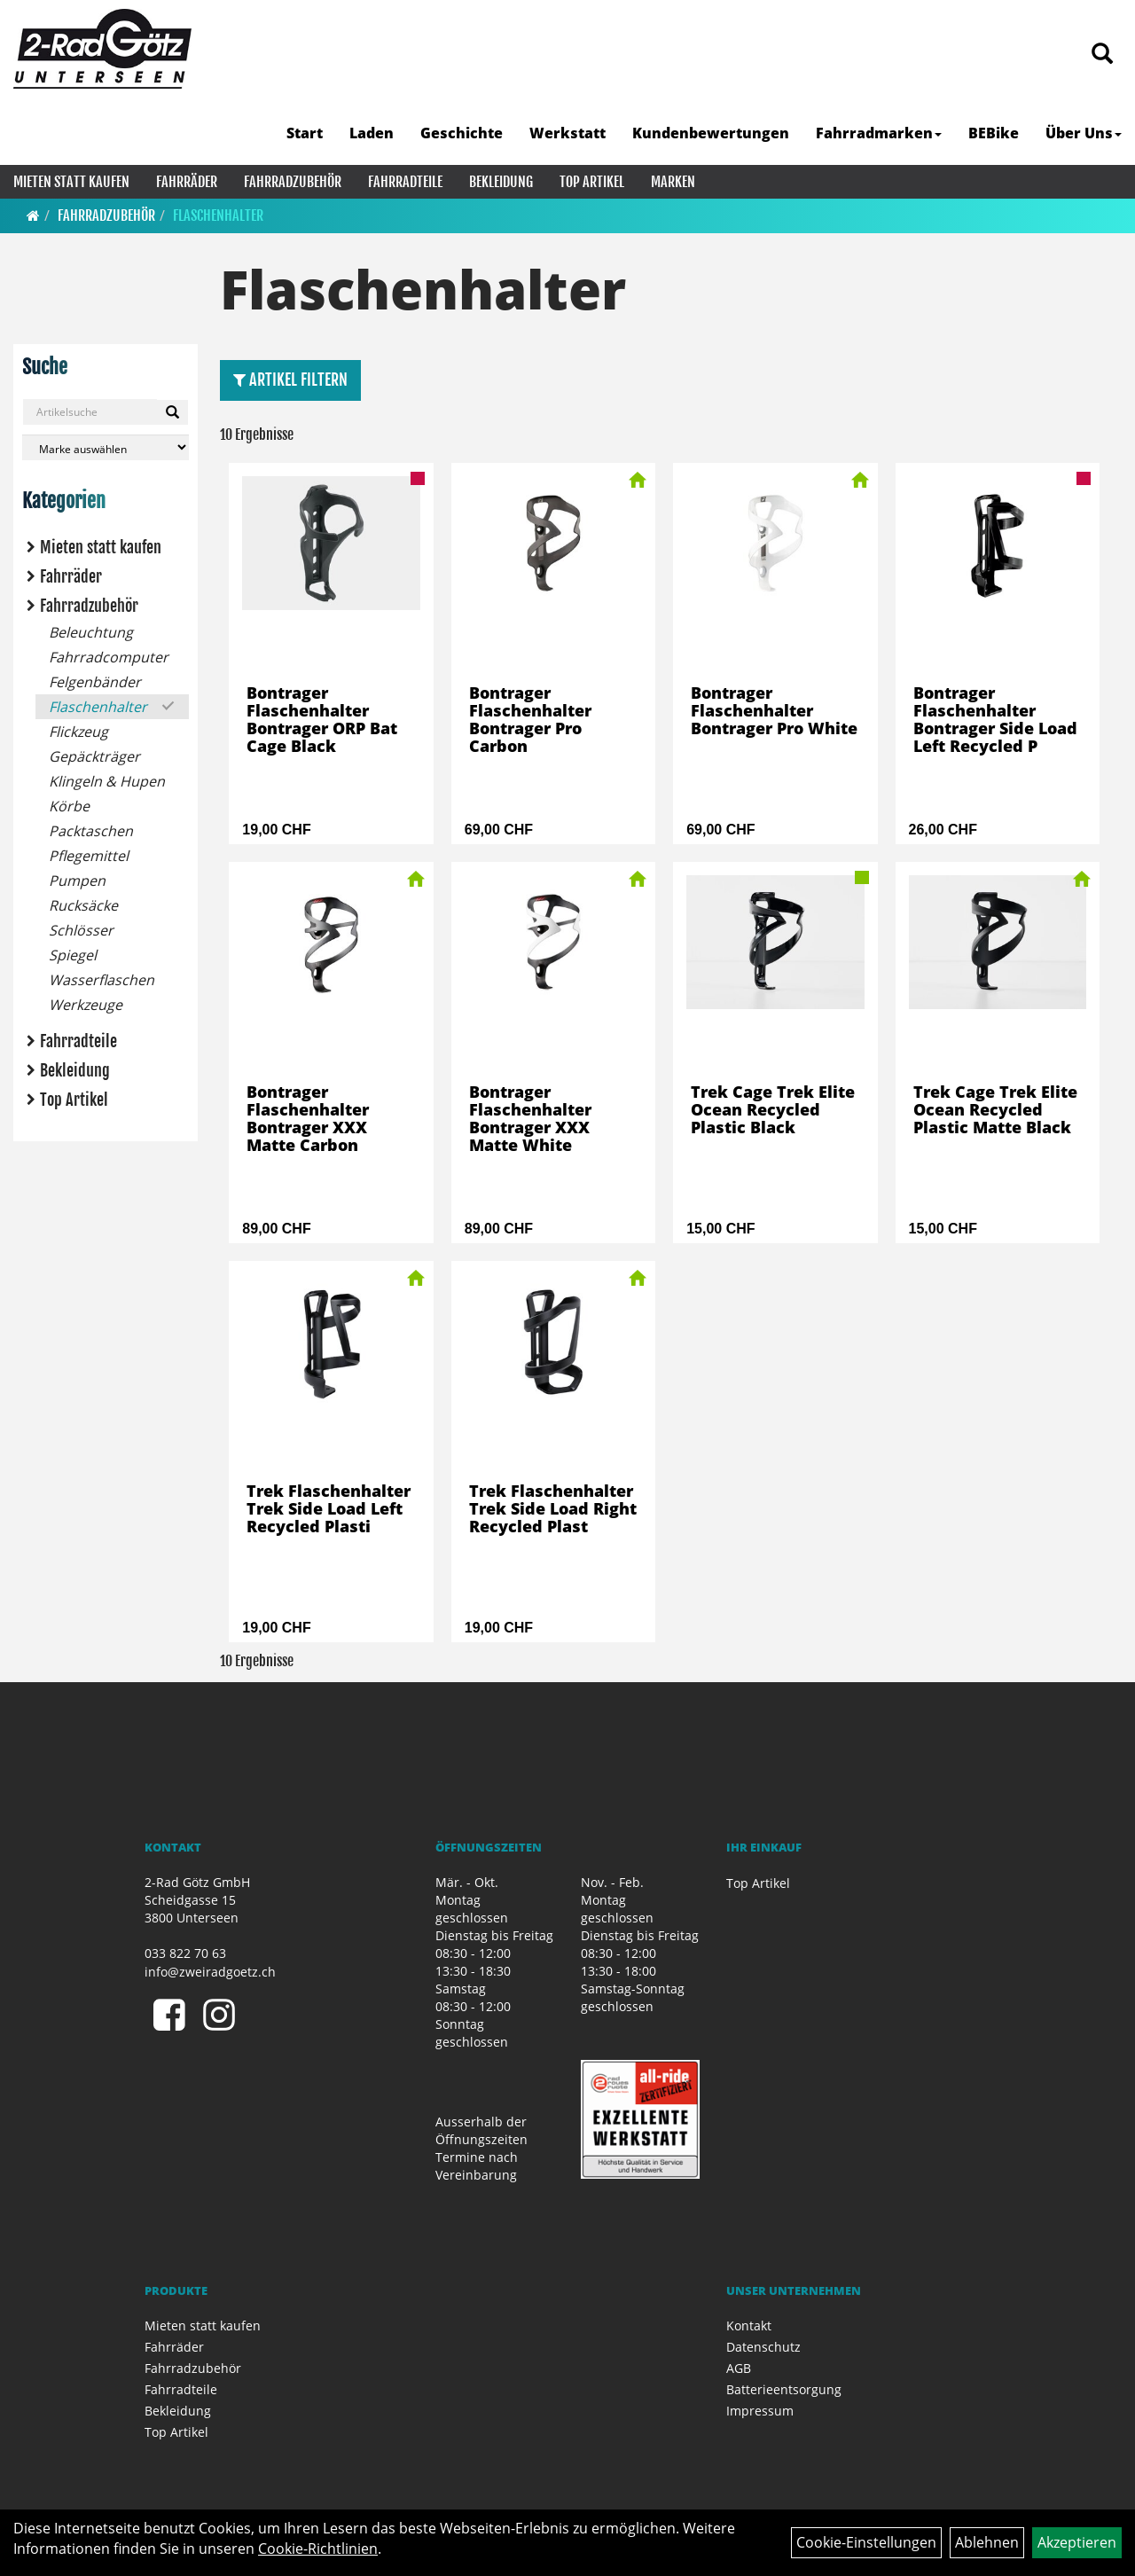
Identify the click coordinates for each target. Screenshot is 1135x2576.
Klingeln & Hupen (107, 781)
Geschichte (461, 133)
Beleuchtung (91, 632)
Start (304, 133)
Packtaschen (91, 831)
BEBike (993, 133)
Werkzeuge (85, 1004)
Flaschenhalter (218, 215)
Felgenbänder (95, 682)
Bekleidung (501, 182)
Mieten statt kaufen (71, 182)
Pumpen (77, 880)
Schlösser (81, 930)
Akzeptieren (1076, 2542)
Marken (673, 182)
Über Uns (1083, 133)
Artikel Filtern (290, 379)
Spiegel (73, 955)
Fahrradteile (405, 182)
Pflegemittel (89, 855)
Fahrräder (186, 182)
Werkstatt (567, 133)
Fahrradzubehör (292, 182)
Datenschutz (763, 2346)
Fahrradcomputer (108, 657)
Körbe (69, 806)
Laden (371, 133)
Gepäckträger (94, 756)
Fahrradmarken (879, 133)
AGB (738, 2368)
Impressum (760, 2410)
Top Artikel (592, 182)
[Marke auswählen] (105, 447)
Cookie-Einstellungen (866, 2542)
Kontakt (748, 2325)
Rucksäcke (83, 905)
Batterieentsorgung (783, 2389)
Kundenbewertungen (710, 133)
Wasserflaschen (101, 980)
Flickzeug (78, 731)
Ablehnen (987, 2542)
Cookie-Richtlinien (318, 2548)
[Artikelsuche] (1102, 54)
